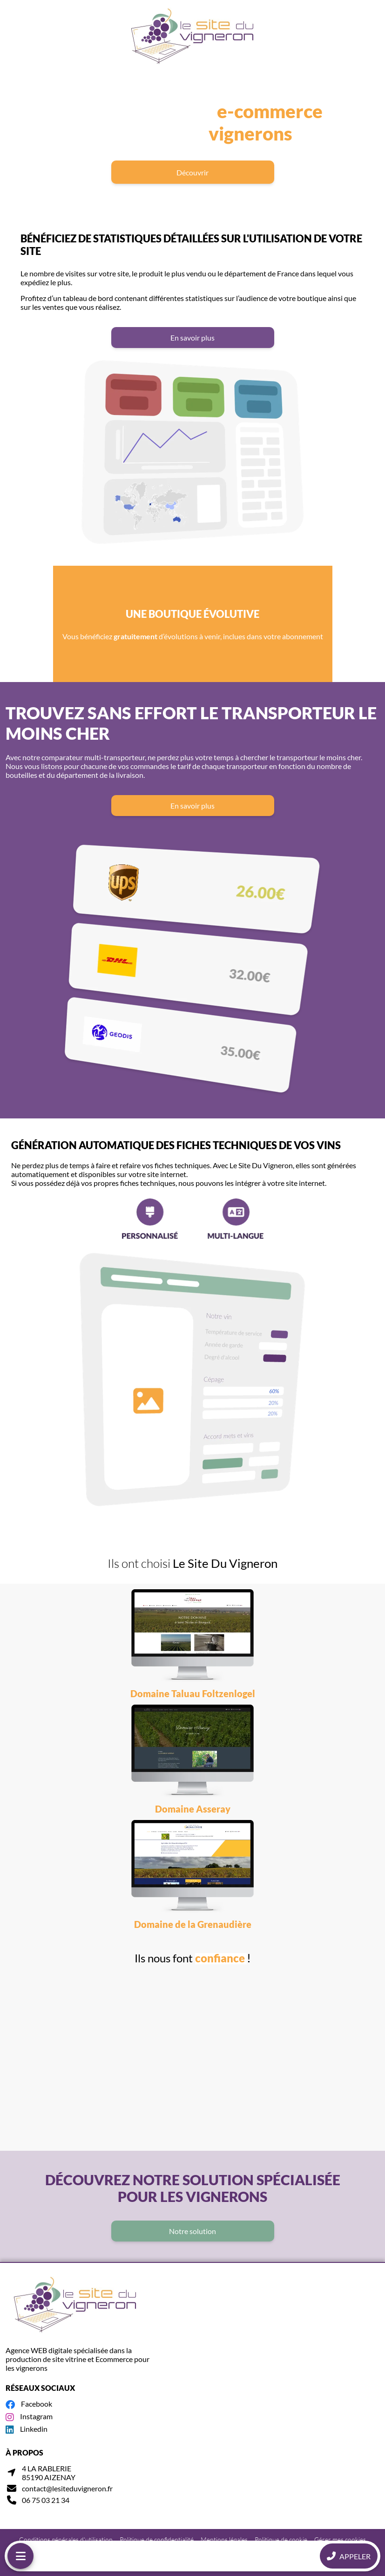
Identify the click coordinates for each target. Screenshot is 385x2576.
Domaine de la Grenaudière (192, 1924)
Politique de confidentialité (157, 2539)
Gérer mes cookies (340, 2539)
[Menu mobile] (20, 2556)
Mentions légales (224, 2539)
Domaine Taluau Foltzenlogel (192, 1693)
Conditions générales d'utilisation (66, 2539)
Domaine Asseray (192, 1808)
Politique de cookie (281, 2539)
